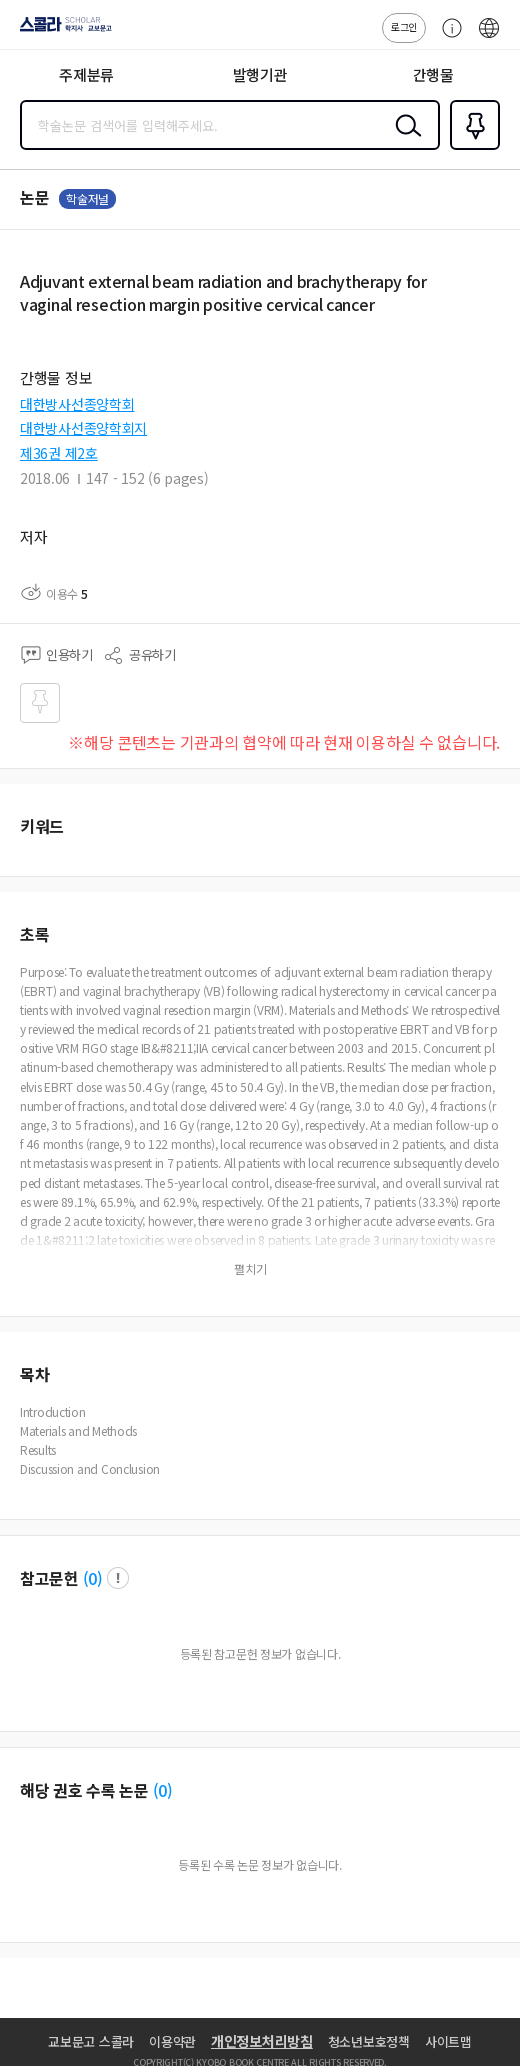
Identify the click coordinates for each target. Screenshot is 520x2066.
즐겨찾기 (471, 148)
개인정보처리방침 (262, 2041)
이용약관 (172, 2041)
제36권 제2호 (59, 453)
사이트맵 (448, 2041)
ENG (489, 38)
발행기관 (260, 74)
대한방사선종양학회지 (83, 428)
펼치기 (250, 1269)
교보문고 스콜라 (91, 2041)
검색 (404, 141)
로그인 (404, 26)
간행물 (433, 74)
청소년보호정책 (369, 2041)
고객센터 (447, 38)
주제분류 (86, 74)
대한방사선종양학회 (77, 404)
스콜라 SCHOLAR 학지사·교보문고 (60, 31)
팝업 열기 (118, 1578)
